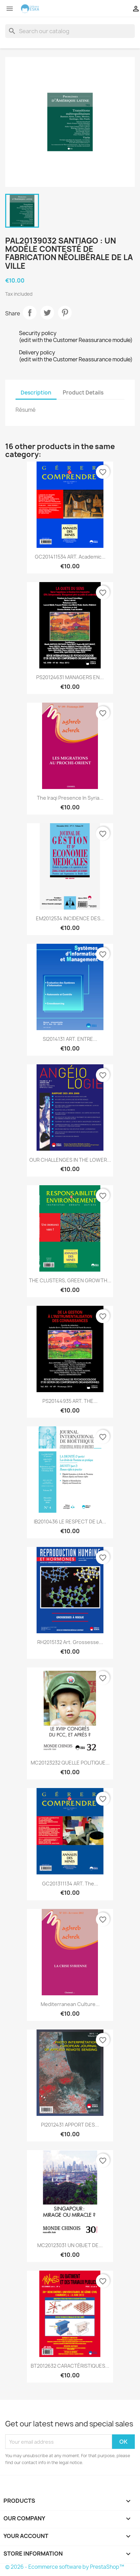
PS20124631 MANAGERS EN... (70, 677)
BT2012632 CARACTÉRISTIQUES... (70, 2366)
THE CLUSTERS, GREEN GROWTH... (70, 1280)
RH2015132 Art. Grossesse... (70, 1642)
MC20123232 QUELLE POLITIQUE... (70, 1762)
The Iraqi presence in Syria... (70, 798)
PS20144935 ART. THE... (70, 1401)
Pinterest (65, 313)
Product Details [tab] (83, 392)
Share (30, 313)
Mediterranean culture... (70, 2004)
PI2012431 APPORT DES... (70, 2124)
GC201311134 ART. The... (70, 1883)
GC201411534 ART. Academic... (70, 556)
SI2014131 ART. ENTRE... (70, 1039)
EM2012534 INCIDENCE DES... (70, 918)
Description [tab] (36, 392)
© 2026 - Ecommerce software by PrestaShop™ (64, 2566)
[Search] (70, 31)
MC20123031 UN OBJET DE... (70, 2245)
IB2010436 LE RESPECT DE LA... (70, 1521)
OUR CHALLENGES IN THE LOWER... (70, 1160)
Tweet (47, 313)
